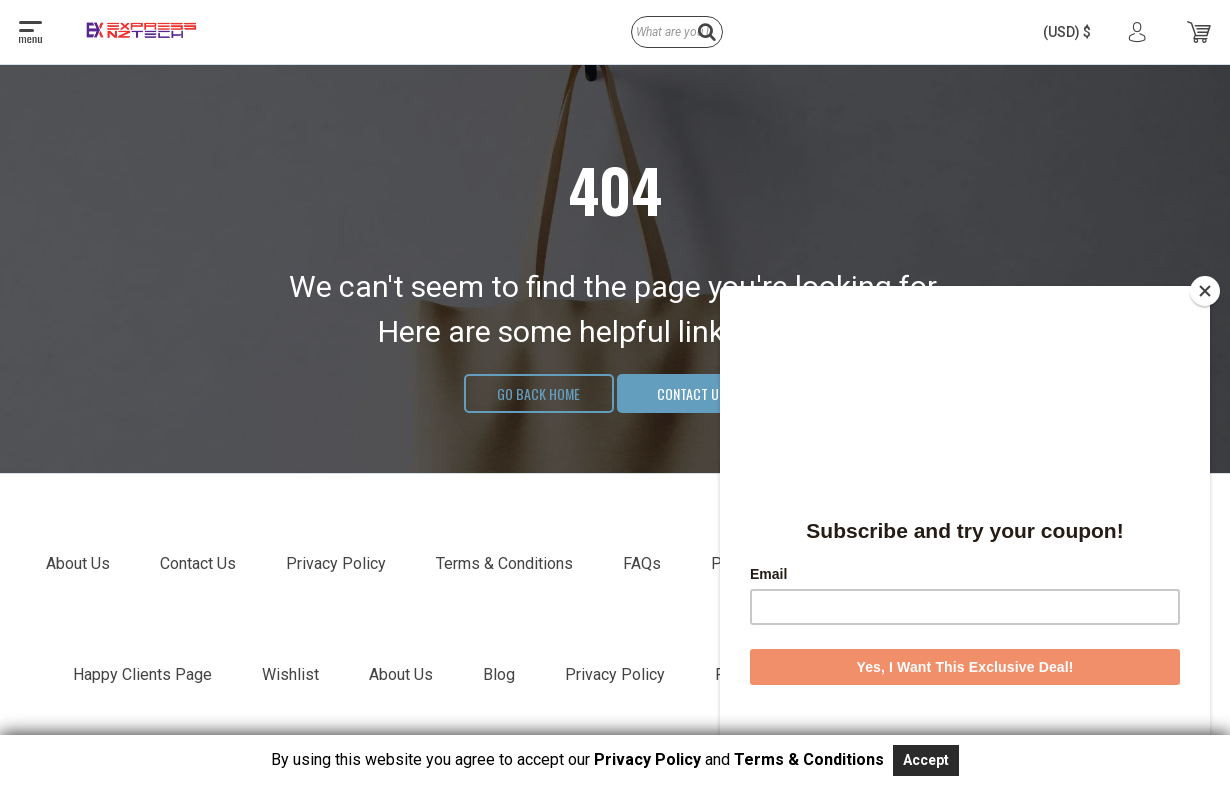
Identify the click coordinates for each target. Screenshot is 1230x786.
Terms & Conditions (504, 563)
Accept (926, 760)
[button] (1067, 32)
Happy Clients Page (142, 674)
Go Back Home (538, 393)
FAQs (642, 563)
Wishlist (290, 674)
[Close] (1205, 291)
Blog (499, 674)
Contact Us (691, 393)
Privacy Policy (336, 563)
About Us (78, 563)
